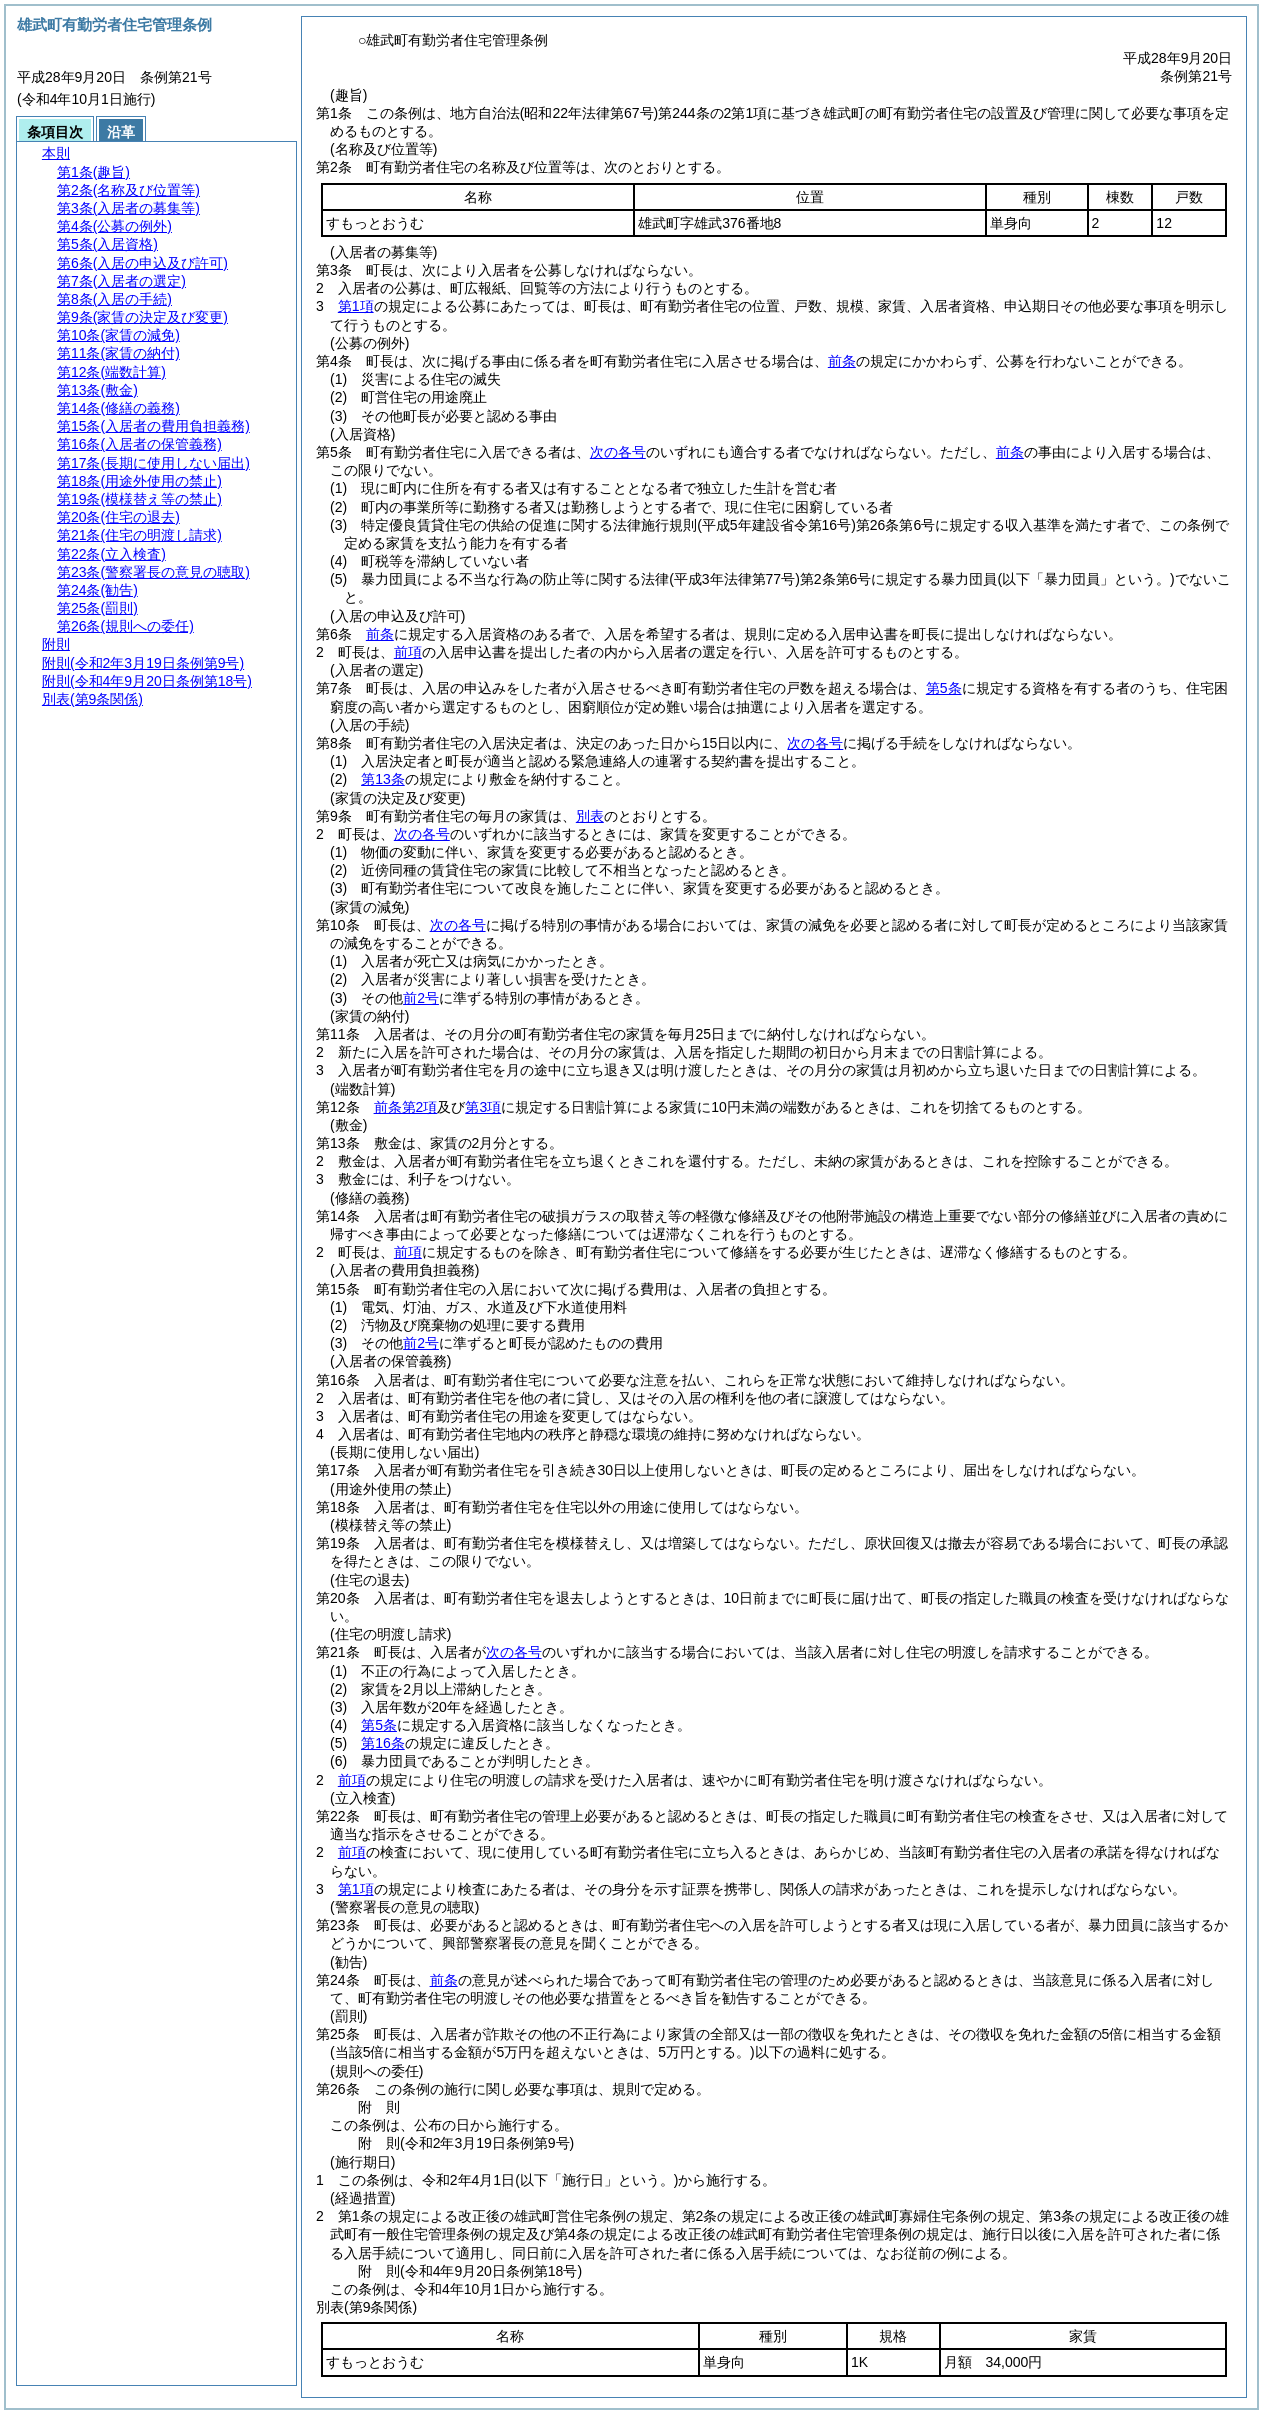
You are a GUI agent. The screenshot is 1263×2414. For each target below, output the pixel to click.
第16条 (383, 1743)
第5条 (944, 688)
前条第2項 (406, 1107)
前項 (408, 652)
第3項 (483, 1107)
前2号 (421, 998)
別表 (590, 816)
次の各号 (618, 452)
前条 (842, 361)
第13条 (383, 779)
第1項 (356, 306)
